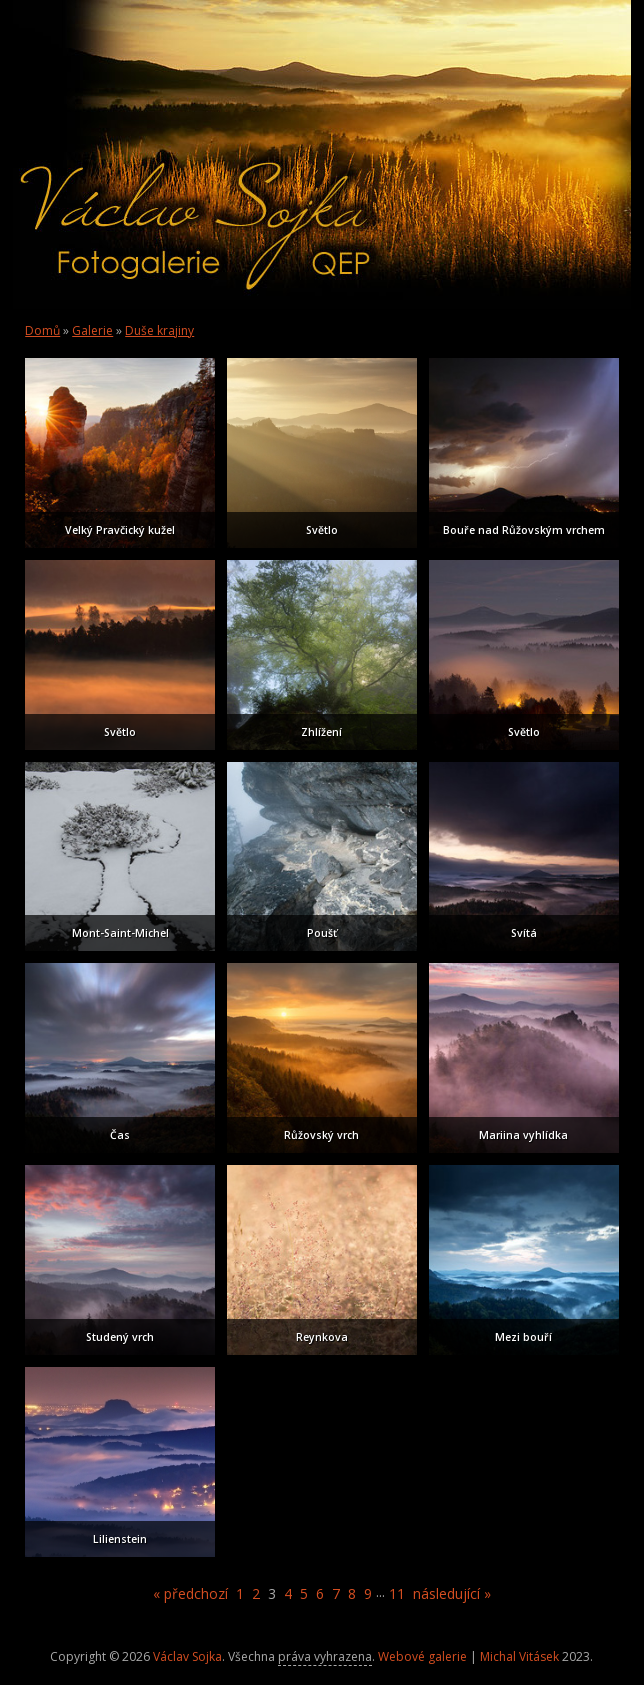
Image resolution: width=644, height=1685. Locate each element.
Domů (42, 330)
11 (397, 1593)
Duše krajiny (159, 330)
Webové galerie (422, 1656)
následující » (452, 1593)
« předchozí (190, 1593)
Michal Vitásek (519, 1656)
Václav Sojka (187, 1656)
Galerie (92, 330)
